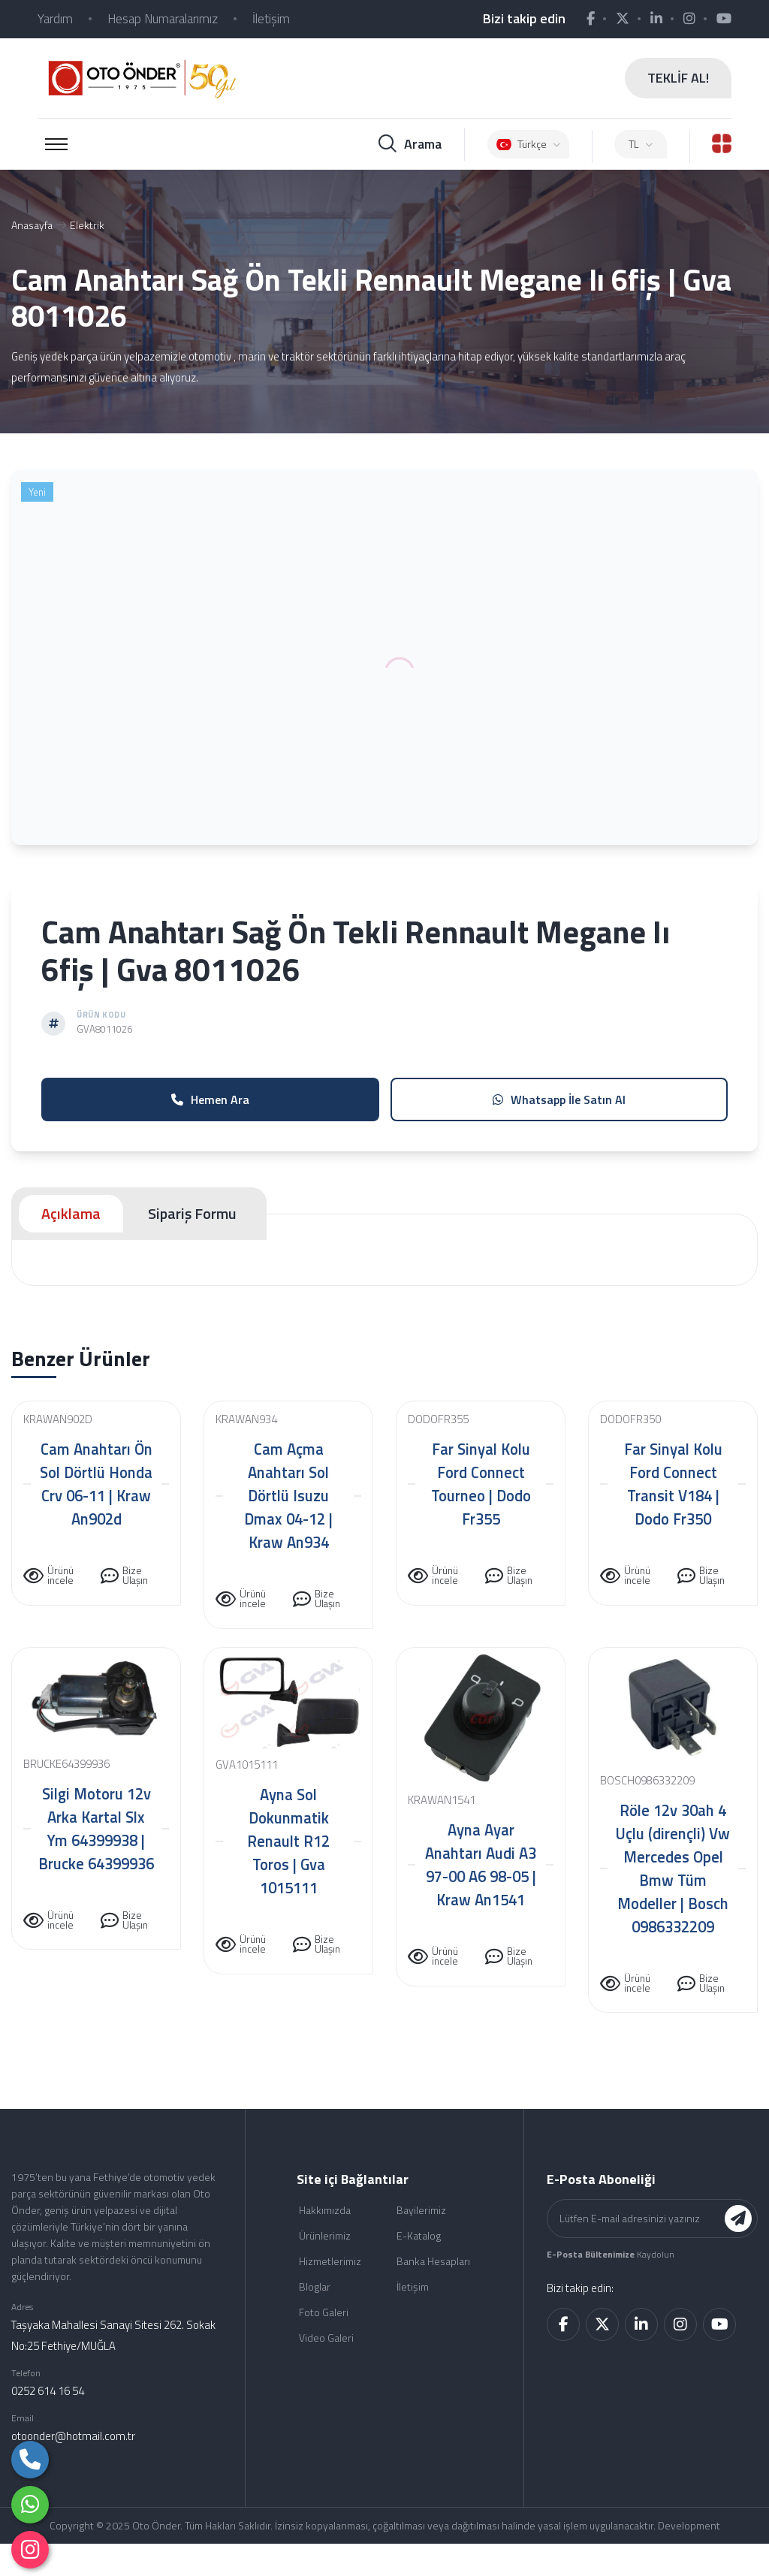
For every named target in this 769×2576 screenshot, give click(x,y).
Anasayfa (32, 225)
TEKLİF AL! (678, 78)
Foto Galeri (323, 2312)
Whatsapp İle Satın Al (559, 1099)
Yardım (55, 19)
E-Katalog (419, 2235)
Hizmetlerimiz (330, 2261)
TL (641, 144)
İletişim (271, 19)
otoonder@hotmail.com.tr (73, 2436)
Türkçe (528, 144)
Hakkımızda (325, 2210)
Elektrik (87, 225)
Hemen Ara (210, 1099)
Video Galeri (326, 2337)
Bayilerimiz (421, 2210)
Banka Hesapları (433, 2261)
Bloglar (314, 2286)
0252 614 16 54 (47, 2391)
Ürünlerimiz (325, 2235)
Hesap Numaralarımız (162, 19)
